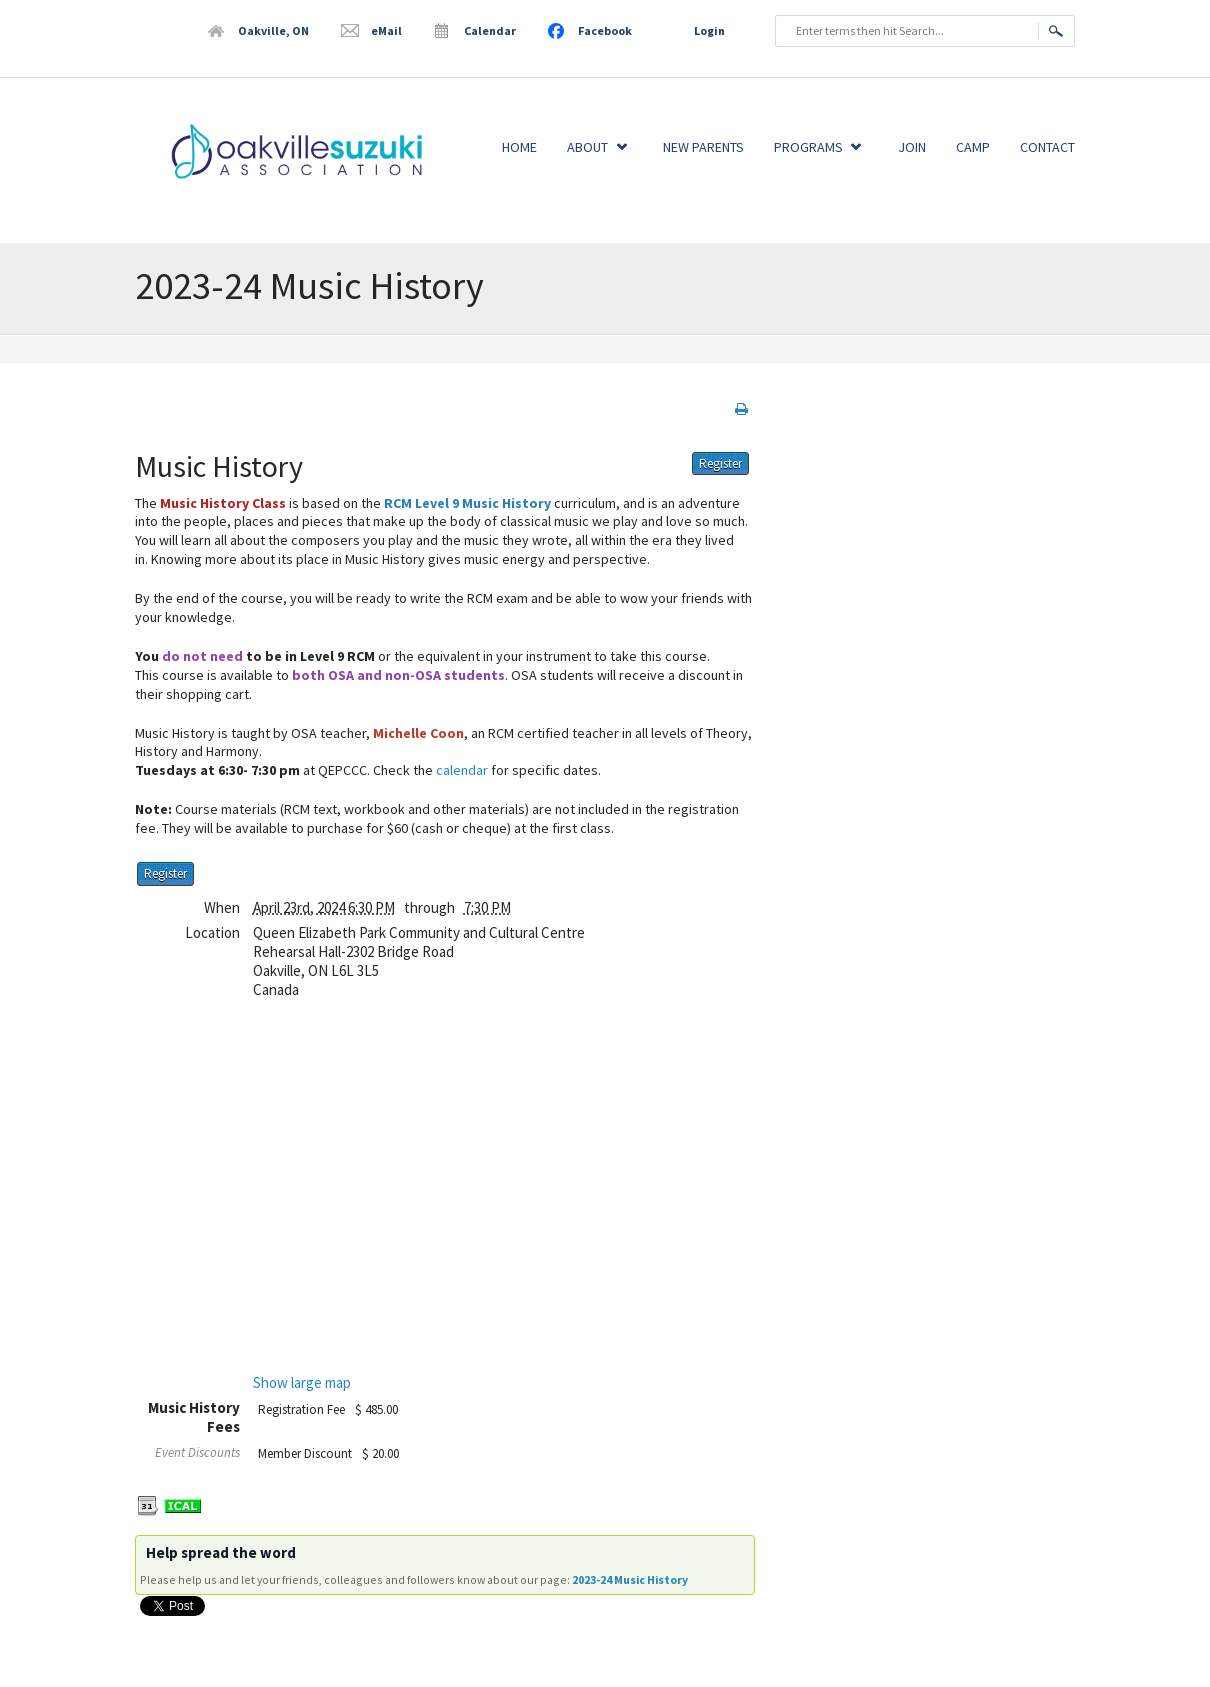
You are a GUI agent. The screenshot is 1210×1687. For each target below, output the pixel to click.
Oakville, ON (273, 30)
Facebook (605, 30)
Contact (1047, 147)
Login (709, 30)
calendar (462, 770)
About (587, 147)
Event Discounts (197, 1452)
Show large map (302, 1382)
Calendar (490, 30)
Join (912, 147)
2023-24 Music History (630, 1579)
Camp (973, 147)
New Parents (703, 147)
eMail (386, 30)
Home (519, 147)
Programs (808, 147)
